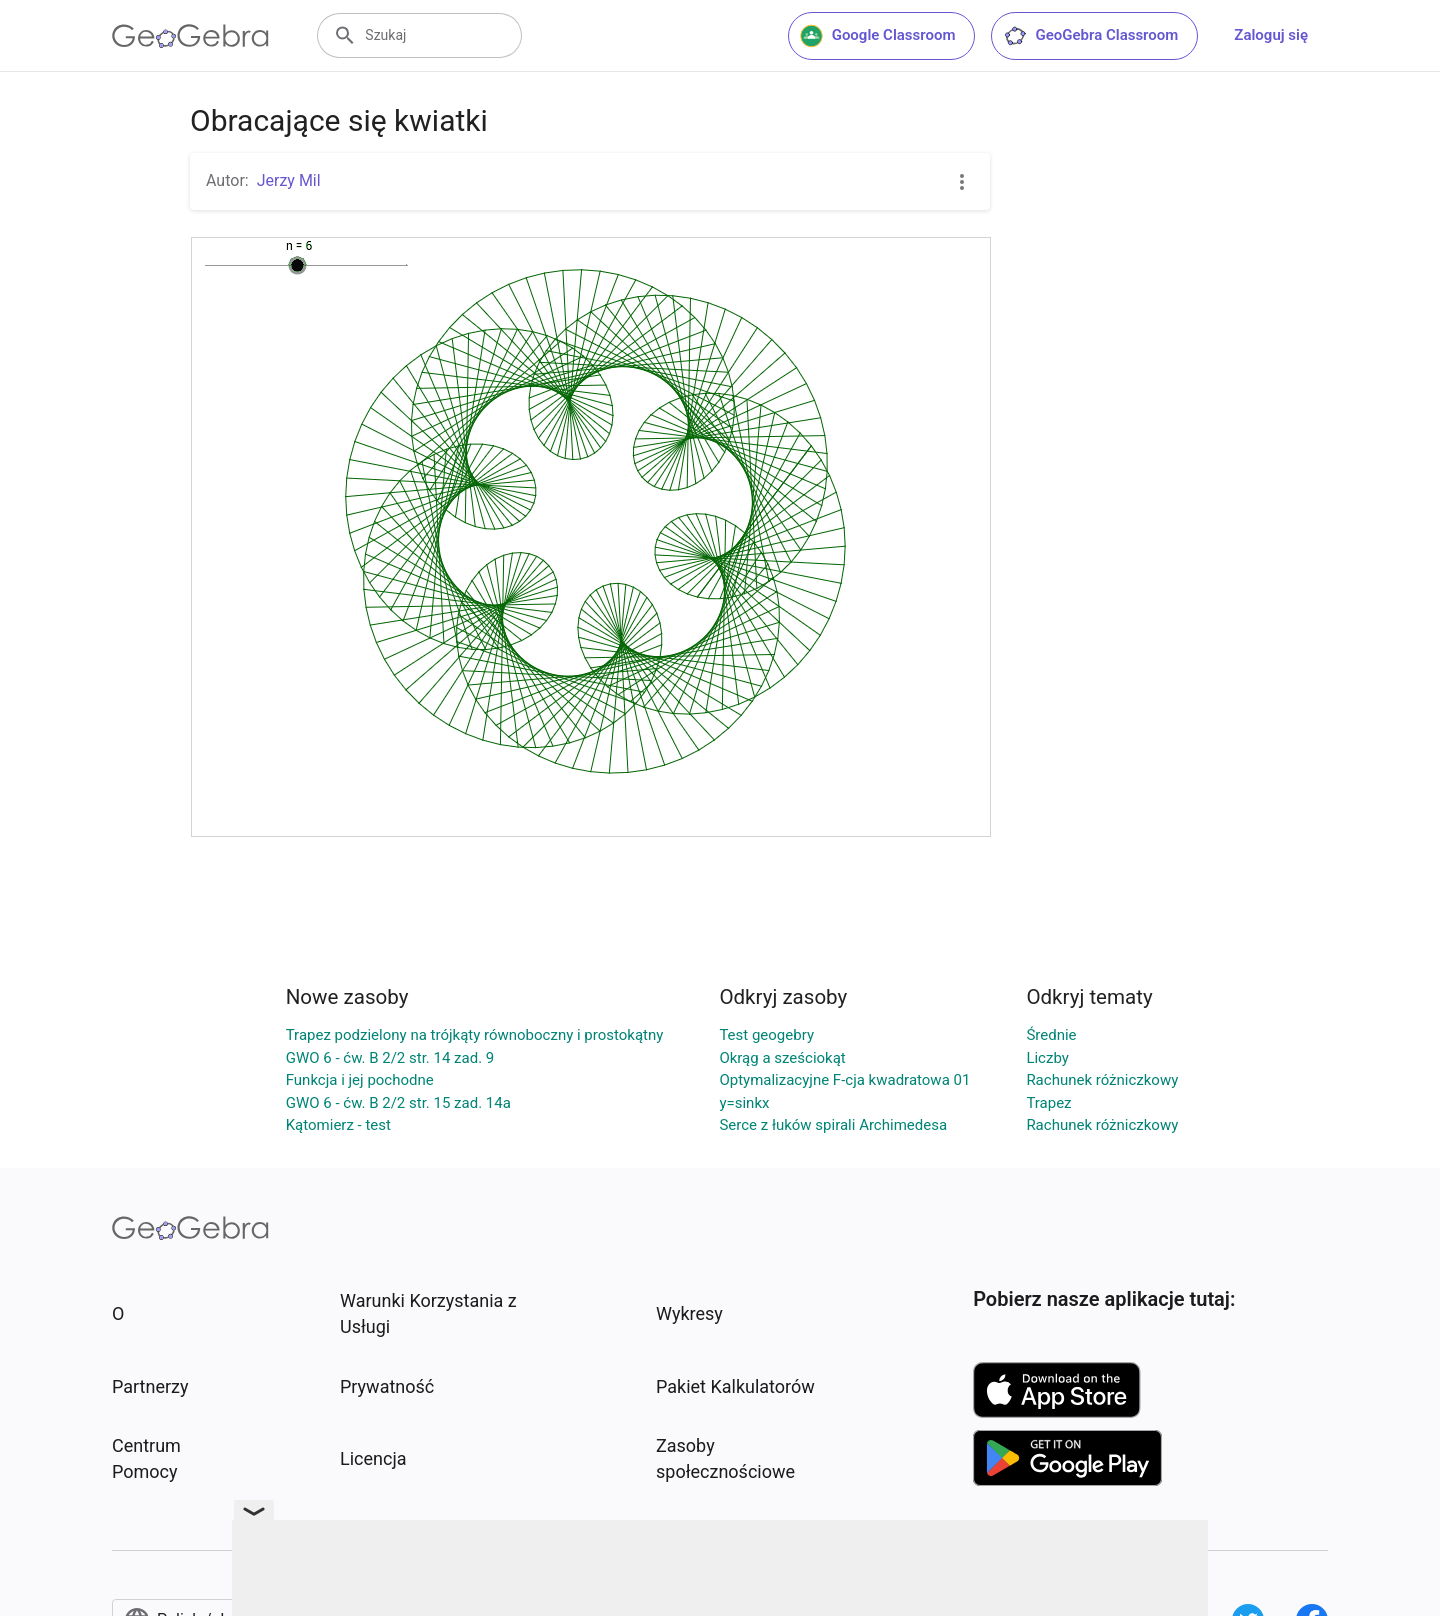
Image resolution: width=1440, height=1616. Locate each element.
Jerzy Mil (289, 180)
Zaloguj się (1271, 35)
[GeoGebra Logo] (190, 36)
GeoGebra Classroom (1090, 36)
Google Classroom (878, 36)
